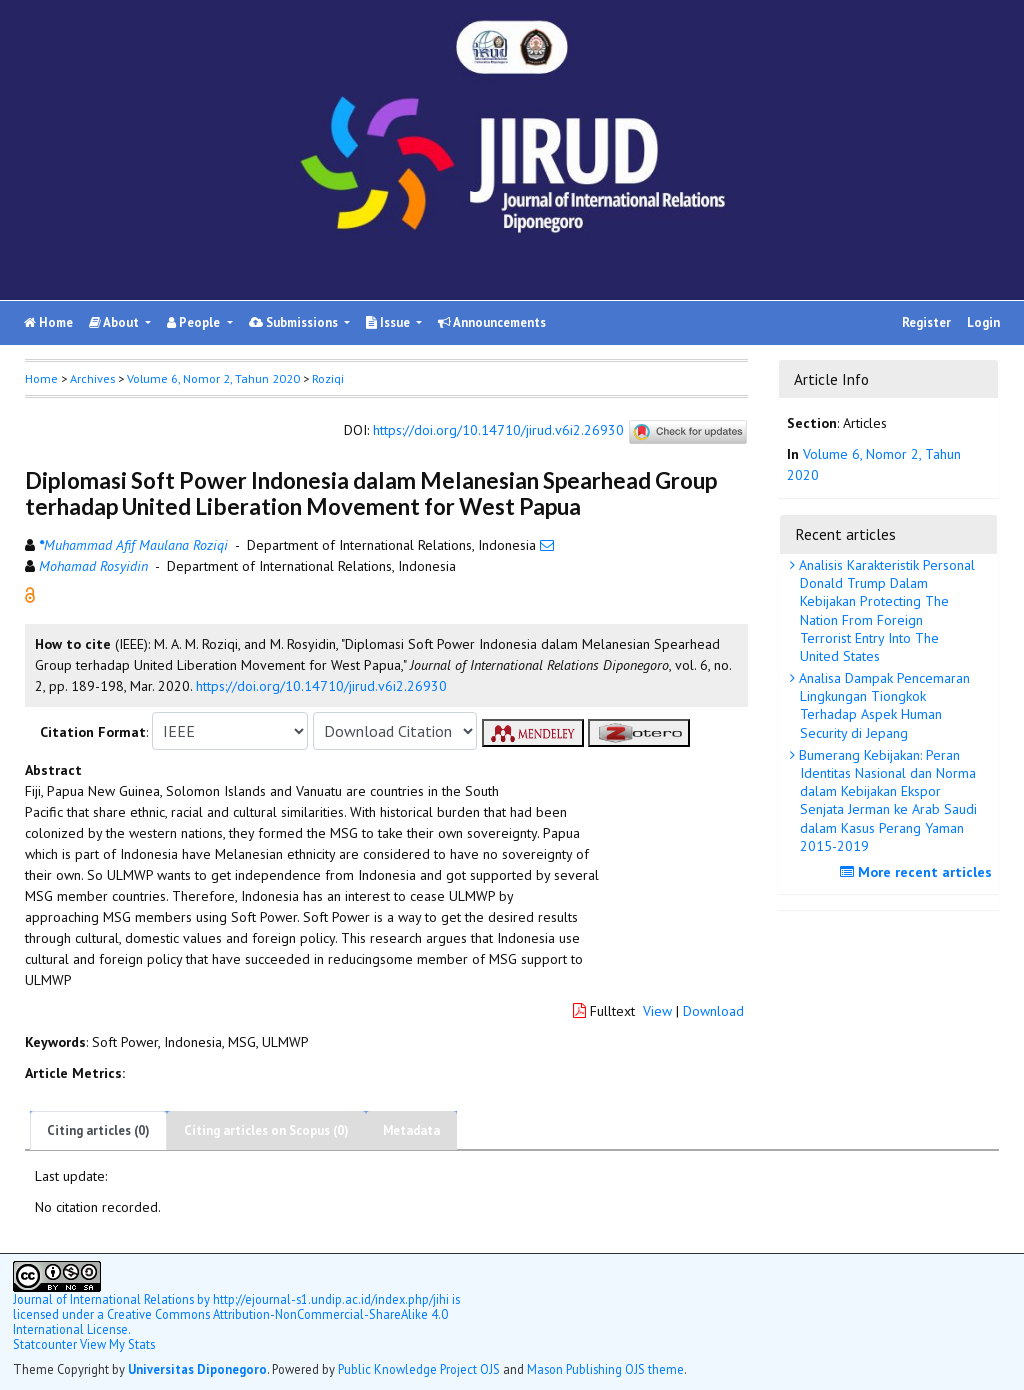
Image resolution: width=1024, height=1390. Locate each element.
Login (983, 322)
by (113, 1299)
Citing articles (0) (98, 1130)
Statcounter (45, 1344)
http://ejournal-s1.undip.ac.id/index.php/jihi (331, 1299)
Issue (389, 322)
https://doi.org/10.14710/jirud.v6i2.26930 (498, 431)
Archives (92, 378)
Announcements (492, 322)
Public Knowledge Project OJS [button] (419, 1369)
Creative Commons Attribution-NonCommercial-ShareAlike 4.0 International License (230, 1321)
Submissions (295, 322)
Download (713, 1011)
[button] (30, 594)
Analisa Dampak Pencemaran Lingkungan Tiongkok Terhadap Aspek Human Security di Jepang (882, 705)
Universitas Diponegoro (197, 1369)
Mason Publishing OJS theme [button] (605, 1369)
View (657, 1011)
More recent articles (918, 872)
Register (926, 322)
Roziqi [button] (328, 378)
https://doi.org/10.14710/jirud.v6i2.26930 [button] (321, 686)
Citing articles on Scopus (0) (266, 1130)
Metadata (411, 1130)
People (195, 322)
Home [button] (41, 378)
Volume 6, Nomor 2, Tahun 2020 (213, 378)
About (115, 322)
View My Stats (117, 1344)
